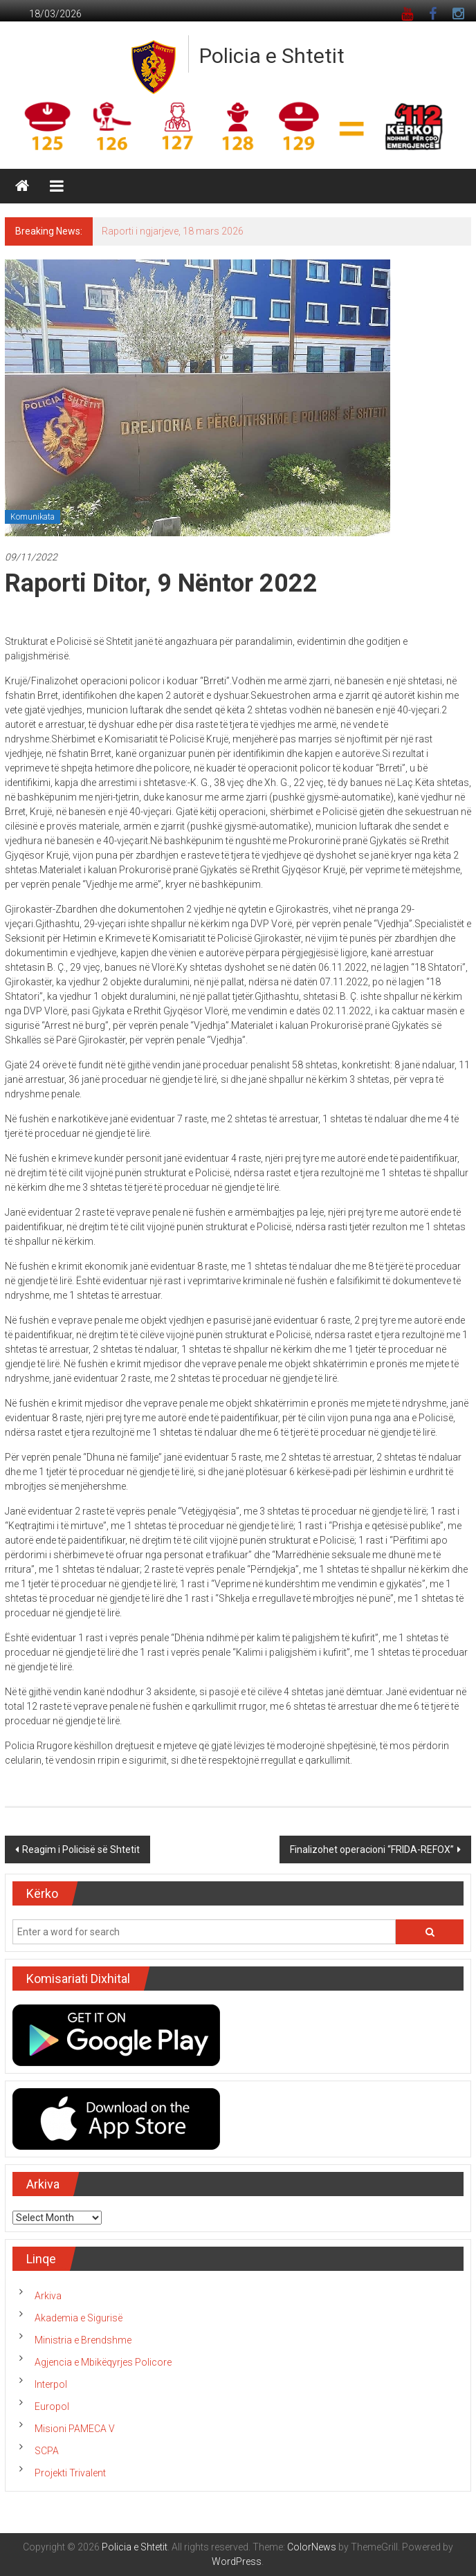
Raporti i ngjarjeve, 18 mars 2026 (173, 231)
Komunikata (32, 517)
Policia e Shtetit (272, 56)
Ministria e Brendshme (83, 2340)
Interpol (51, 2384)
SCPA (47, 2450)
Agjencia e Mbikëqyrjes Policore (103, 2362)
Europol (52, 2406)
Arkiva (48, 2295)
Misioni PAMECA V (75, 2428)
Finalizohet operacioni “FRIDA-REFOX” (372, 1849)
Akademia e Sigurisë (78, 2317)
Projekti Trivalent (70, 2472)
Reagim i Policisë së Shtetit (81, 1849)
